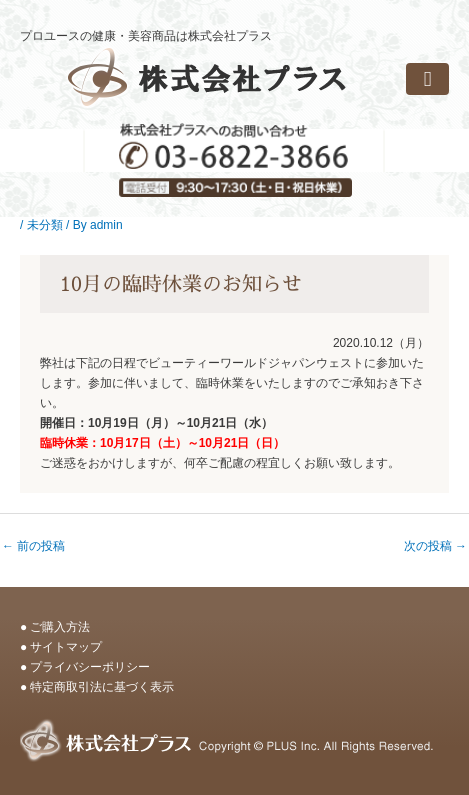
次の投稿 (435, 546)
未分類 (45, 225)
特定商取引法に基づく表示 (102, 687)
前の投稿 (33, 546)
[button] (427, 79)
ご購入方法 (60, 627)
